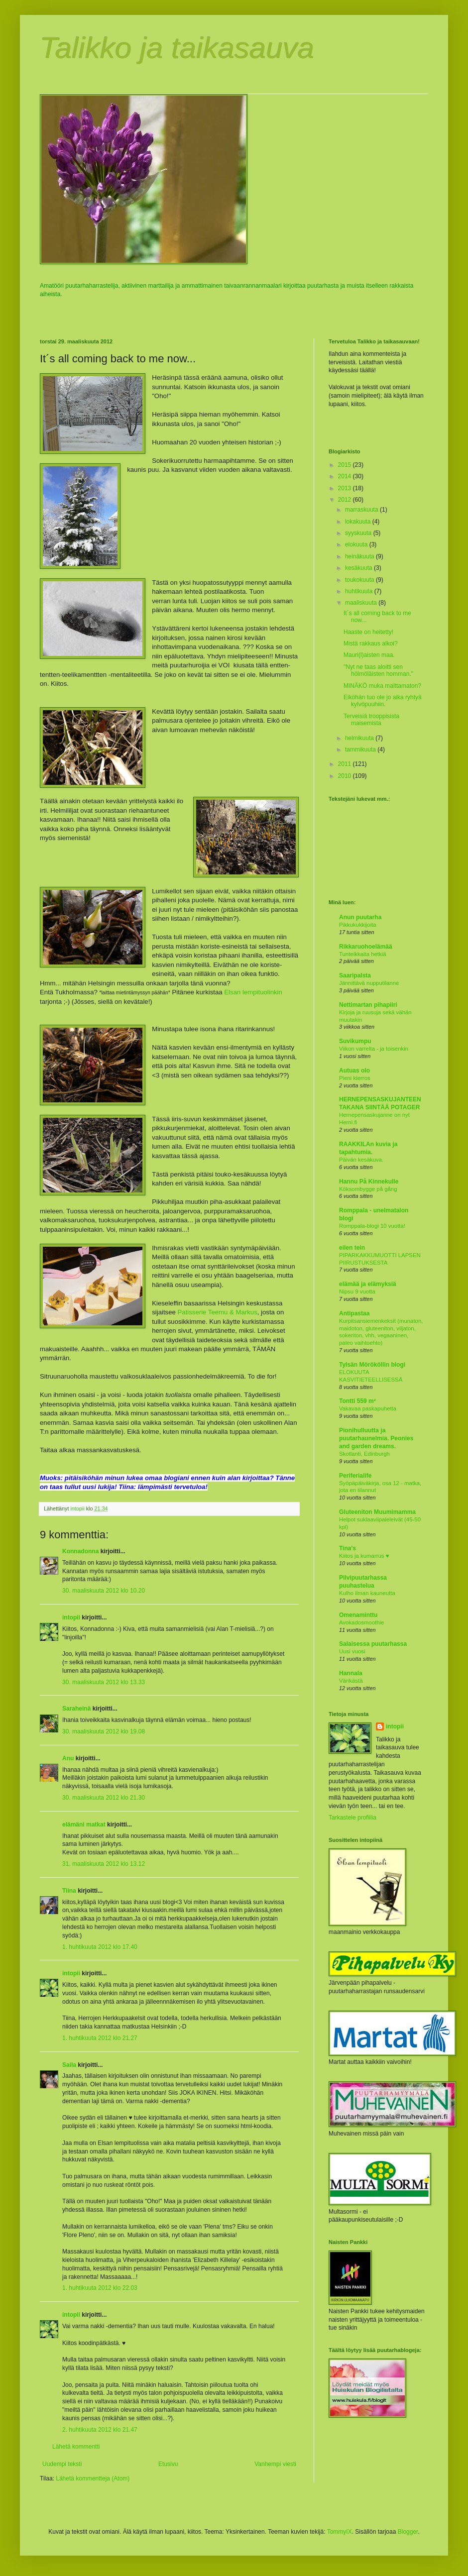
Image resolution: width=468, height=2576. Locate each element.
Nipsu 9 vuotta (357, 1291)
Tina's (347, 1548)
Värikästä (350, 1681)
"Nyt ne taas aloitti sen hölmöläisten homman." (378, 670)
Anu (68, 1758)
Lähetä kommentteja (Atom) (92, 2478)
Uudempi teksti (62, 2464)
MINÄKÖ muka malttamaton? (382, 685)
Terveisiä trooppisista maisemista (371, 720)
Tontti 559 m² (357, 1400)
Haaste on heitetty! (368, 632)
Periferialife (355, 1475)
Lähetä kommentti (76, 2446)
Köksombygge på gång (368, 1189)
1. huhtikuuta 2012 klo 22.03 (99, 2287)
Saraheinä (76, 1708)
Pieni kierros (354, 1078)
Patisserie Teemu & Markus (217, 1312)
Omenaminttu (358, 1614)
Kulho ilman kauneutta (367, 1593)
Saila (69, 2064)
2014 (345, 476)
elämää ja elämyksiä (367, 1284)
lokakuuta (358, 521)
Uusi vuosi (352, 1651)
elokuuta (357, 544)
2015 (345, 464)
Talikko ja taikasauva (177, 48)
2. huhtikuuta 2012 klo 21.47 (99, 2429)
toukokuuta (360, 579)
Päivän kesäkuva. (361, 1160)
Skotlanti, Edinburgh (364, 1454)
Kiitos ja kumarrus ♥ (364, 1556)
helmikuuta (360, 738)
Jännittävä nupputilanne (369, 983)
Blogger (408, 2531)
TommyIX (339, 2531)
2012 (345, 499)
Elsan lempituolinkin (253, 992)
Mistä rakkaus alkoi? (371, 643)
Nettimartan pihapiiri (368, 1004)
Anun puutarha (360, 917)
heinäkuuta (360, 556)
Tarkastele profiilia (352, 1817)
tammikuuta (361, 749)
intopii (71, 1617)
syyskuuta (359, 533)
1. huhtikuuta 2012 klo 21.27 (99, 2038)
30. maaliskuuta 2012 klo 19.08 (103, 1731)
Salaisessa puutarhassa (373, 1643)
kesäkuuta (359, 567)
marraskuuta (362, 509)
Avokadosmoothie (361, 1622)
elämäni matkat (84, 1824)
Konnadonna (80, 1551)
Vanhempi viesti (275, 2464)
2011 (345, 763)
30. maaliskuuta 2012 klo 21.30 (103, 1797)
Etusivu (168, 2464)
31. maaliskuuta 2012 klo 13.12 (103, 1863)
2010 (345, 775)
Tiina (69, 1890)
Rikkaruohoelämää (365, 946)
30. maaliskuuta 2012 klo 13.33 (103, 1682)
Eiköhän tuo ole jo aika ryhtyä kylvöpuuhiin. (383, 701)
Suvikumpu (355, 1041)
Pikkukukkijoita (357, 925)
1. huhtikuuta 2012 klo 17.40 (99, 1946)
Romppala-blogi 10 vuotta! (372, 1226)
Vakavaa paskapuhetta (367, 1408)
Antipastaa (354, 1313)
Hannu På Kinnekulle (368, 1181)
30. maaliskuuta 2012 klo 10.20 (103, 1590)
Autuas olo (354, 1070)
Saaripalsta (355, 975)
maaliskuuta (361, 602)
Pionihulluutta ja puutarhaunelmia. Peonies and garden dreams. (376, 1438)
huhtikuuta (359, 591)
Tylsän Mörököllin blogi (372, 1364)
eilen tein (352, 1247)
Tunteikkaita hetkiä (362, 954)
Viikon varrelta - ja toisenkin (373, 1049)
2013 (345, 488)
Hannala (350, 1673)
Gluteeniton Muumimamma (377, 1511)
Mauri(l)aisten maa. (369, 654)
